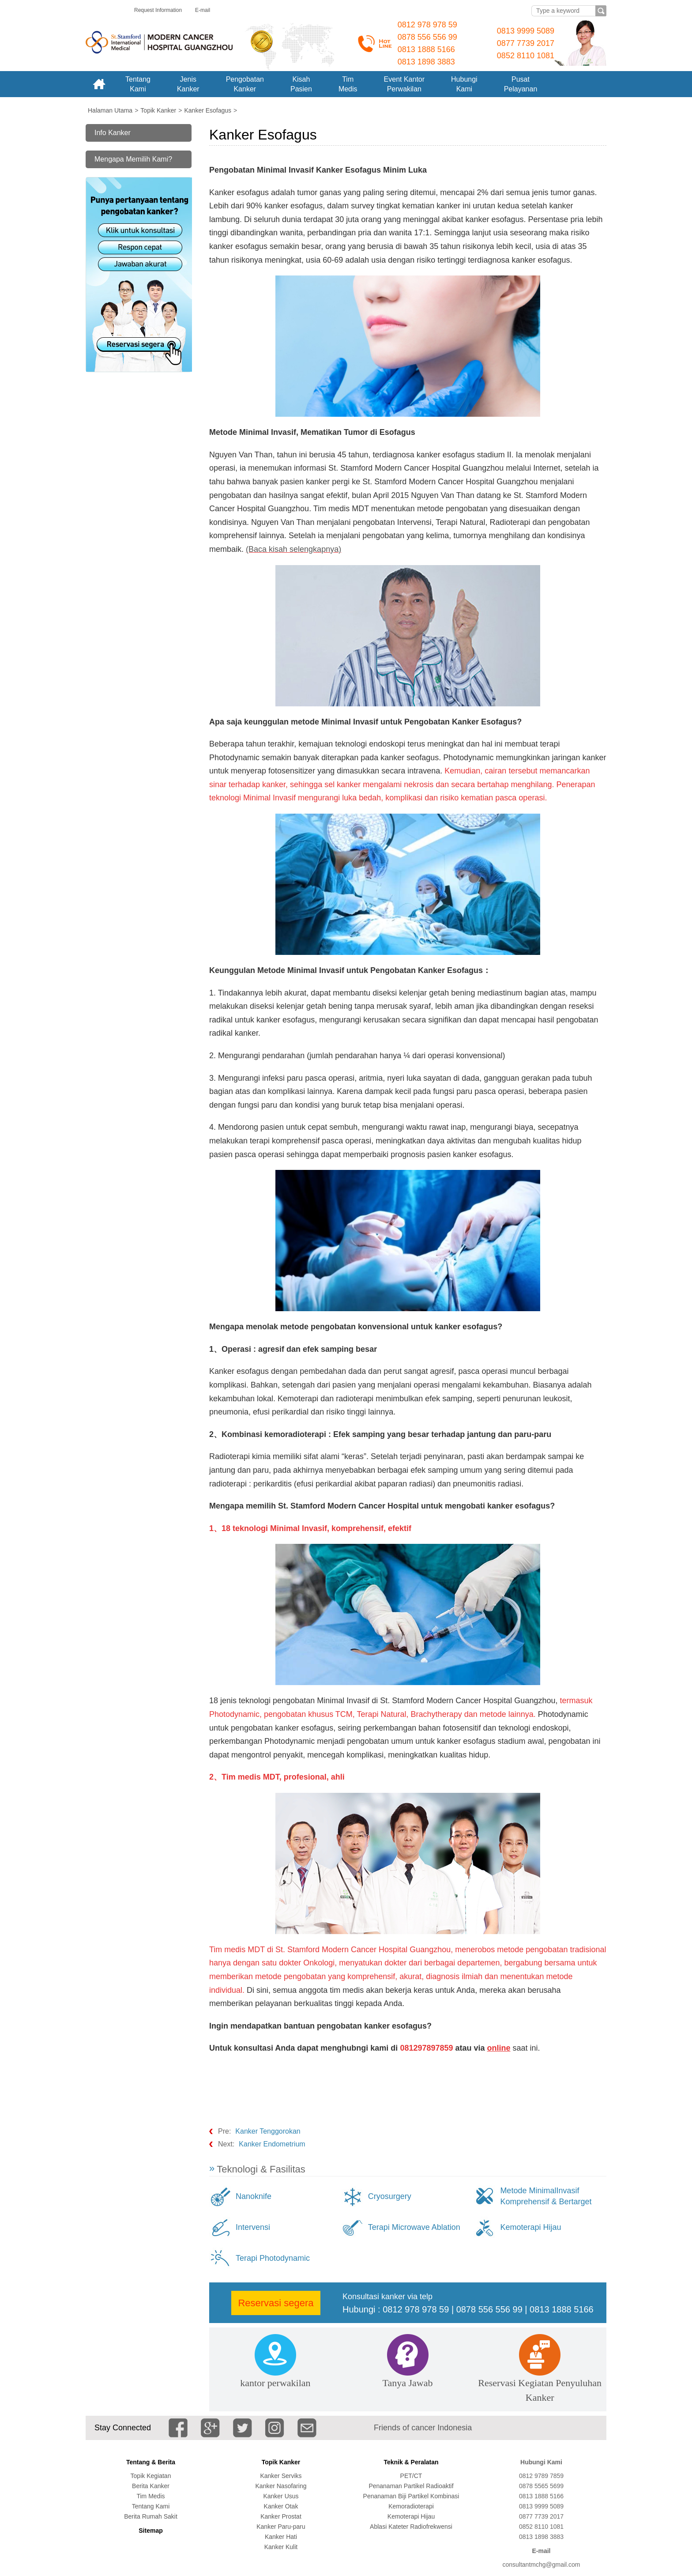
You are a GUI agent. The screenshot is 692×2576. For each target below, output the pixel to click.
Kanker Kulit (280, 2546)
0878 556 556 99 (427, 37)
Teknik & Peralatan (411, 2462)
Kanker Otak (281, 2506)
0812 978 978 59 (427, 24)
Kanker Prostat (280, 2516)
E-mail (202, 10)
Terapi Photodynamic (273, 2258)
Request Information (158, 10)
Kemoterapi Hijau (530, 2227)
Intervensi (253, 2227)
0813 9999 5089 (525, 30)
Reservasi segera (275, 2302)
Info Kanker (112, 132)
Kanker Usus (280, 2496)
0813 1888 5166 (426, 49)
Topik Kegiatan (151, 2475)
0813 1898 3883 (426, 61)
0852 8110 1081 (525, 55)
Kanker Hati (281, 2536)
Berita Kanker (150, 2485)
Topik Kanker (281, 2462)
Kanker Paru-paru (280, 2526)
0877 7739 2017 (525, 43)
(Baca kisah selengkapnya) (293, 549)
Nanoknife (253, 2196)
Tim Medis (150, 2496)
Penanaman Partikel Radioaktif (411, 2485)
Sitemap (150, 2530)
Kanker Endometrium (272, 2144)
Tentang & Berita (150, 2462)
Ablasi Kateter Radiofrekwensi (411, 2526)
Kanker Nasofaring (281, 2485)
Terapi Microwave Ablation (414, 2227)
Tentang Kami (151, 2506)
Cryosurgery (389, 2196)
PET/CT (411, 2475)
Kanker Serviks (280, 2475)
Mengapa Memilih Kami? (133, 159)
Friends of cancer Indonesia (423, 2427)
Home (99, 84)
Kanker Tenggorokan (267, 2131)
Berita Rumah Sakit (150, 2516)
